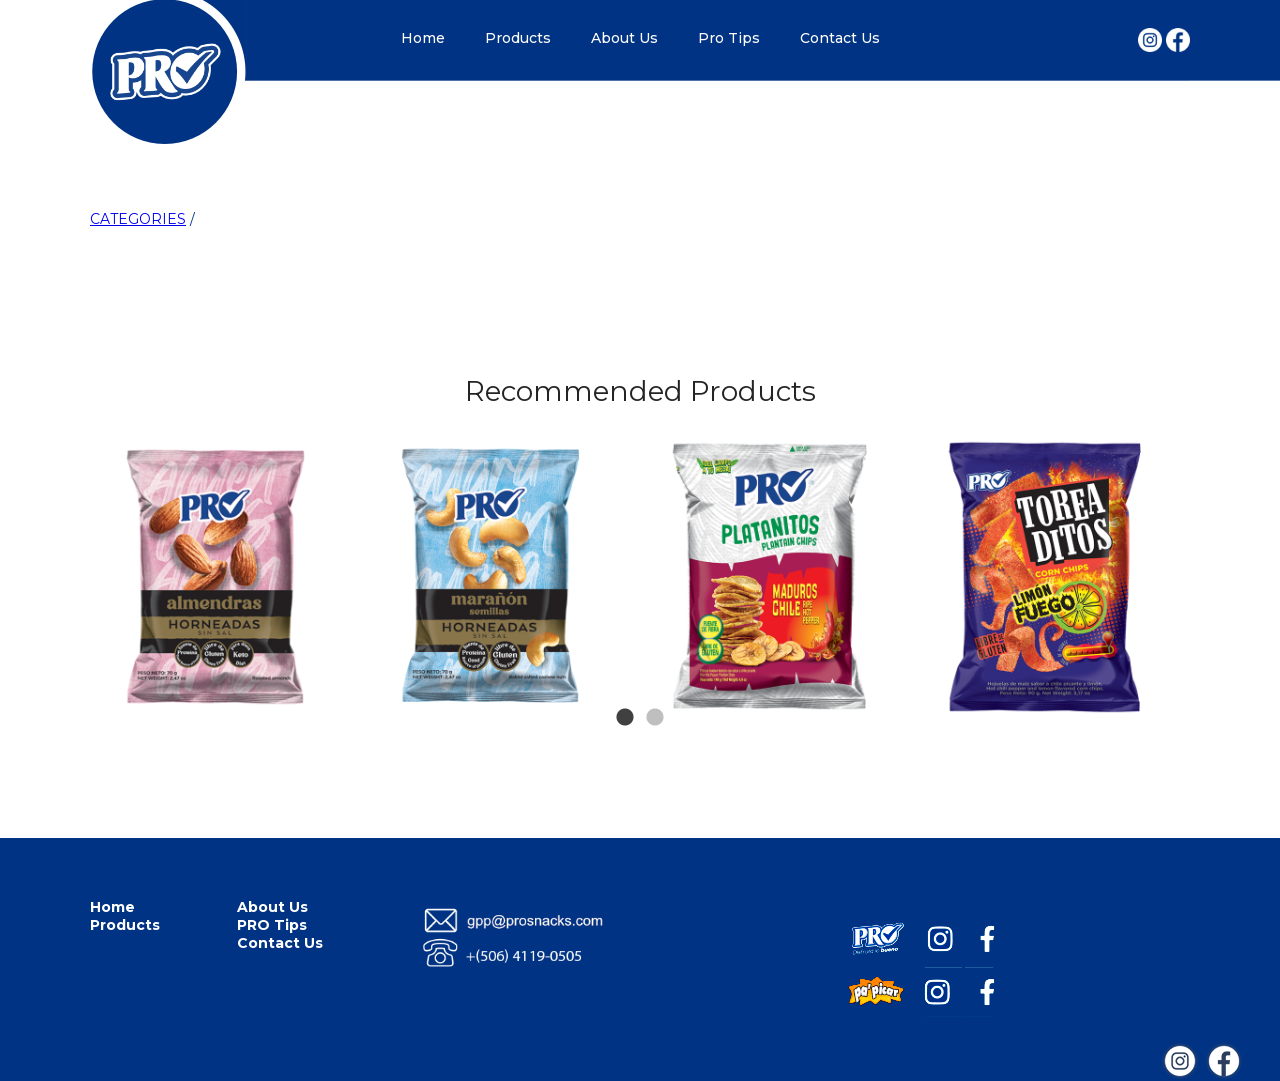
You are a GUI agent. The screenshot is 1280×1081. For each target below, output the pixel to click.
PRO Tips (272, 925)
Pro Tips (729, 38)
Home (423, 38)
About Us (624, 38)
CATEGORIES (138, 219)
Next (1152, 478)
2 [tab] (655, 688)
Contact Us (840, 38)
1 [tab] (625, 688)
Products (518, 38)
